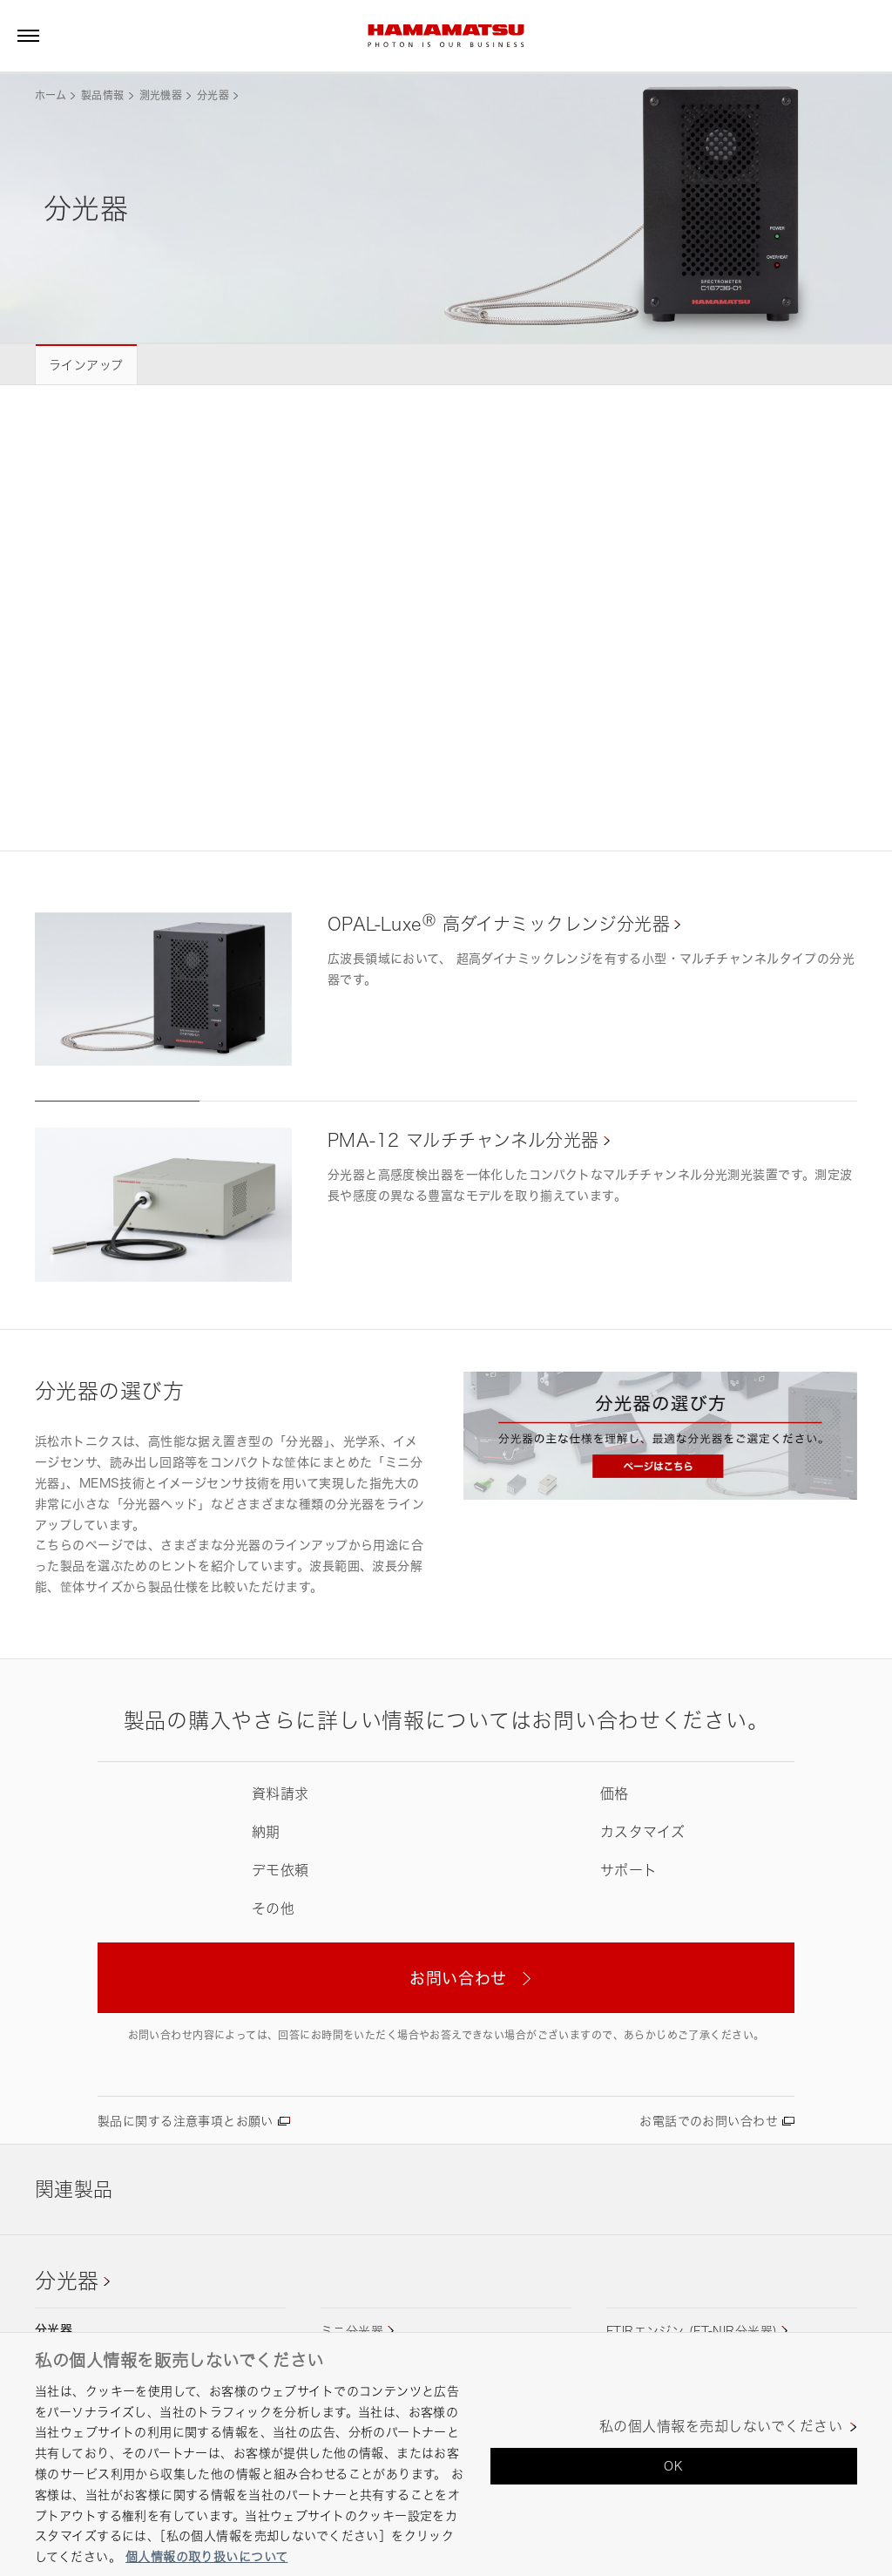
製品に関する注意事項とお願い (186, 2120)
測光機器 (160, 95)
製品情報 (102, 95)
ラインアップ (86, 364)
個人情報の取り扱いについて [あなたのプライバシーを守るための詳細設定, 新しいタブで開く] (206, 2556)
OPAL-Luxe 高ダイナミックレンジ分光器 (499, 924)
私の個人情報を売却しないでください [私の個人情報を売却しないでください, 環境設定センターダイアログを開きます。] (720, 2426)
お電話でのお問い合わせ (708, 2120)
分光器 (213, 95)
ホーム (50, 95)
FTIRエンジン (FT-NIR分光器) (691, 2330)
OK (673, 2465)
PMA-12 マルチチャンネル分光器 (463, 1140)
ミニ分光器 (352, 2330)
